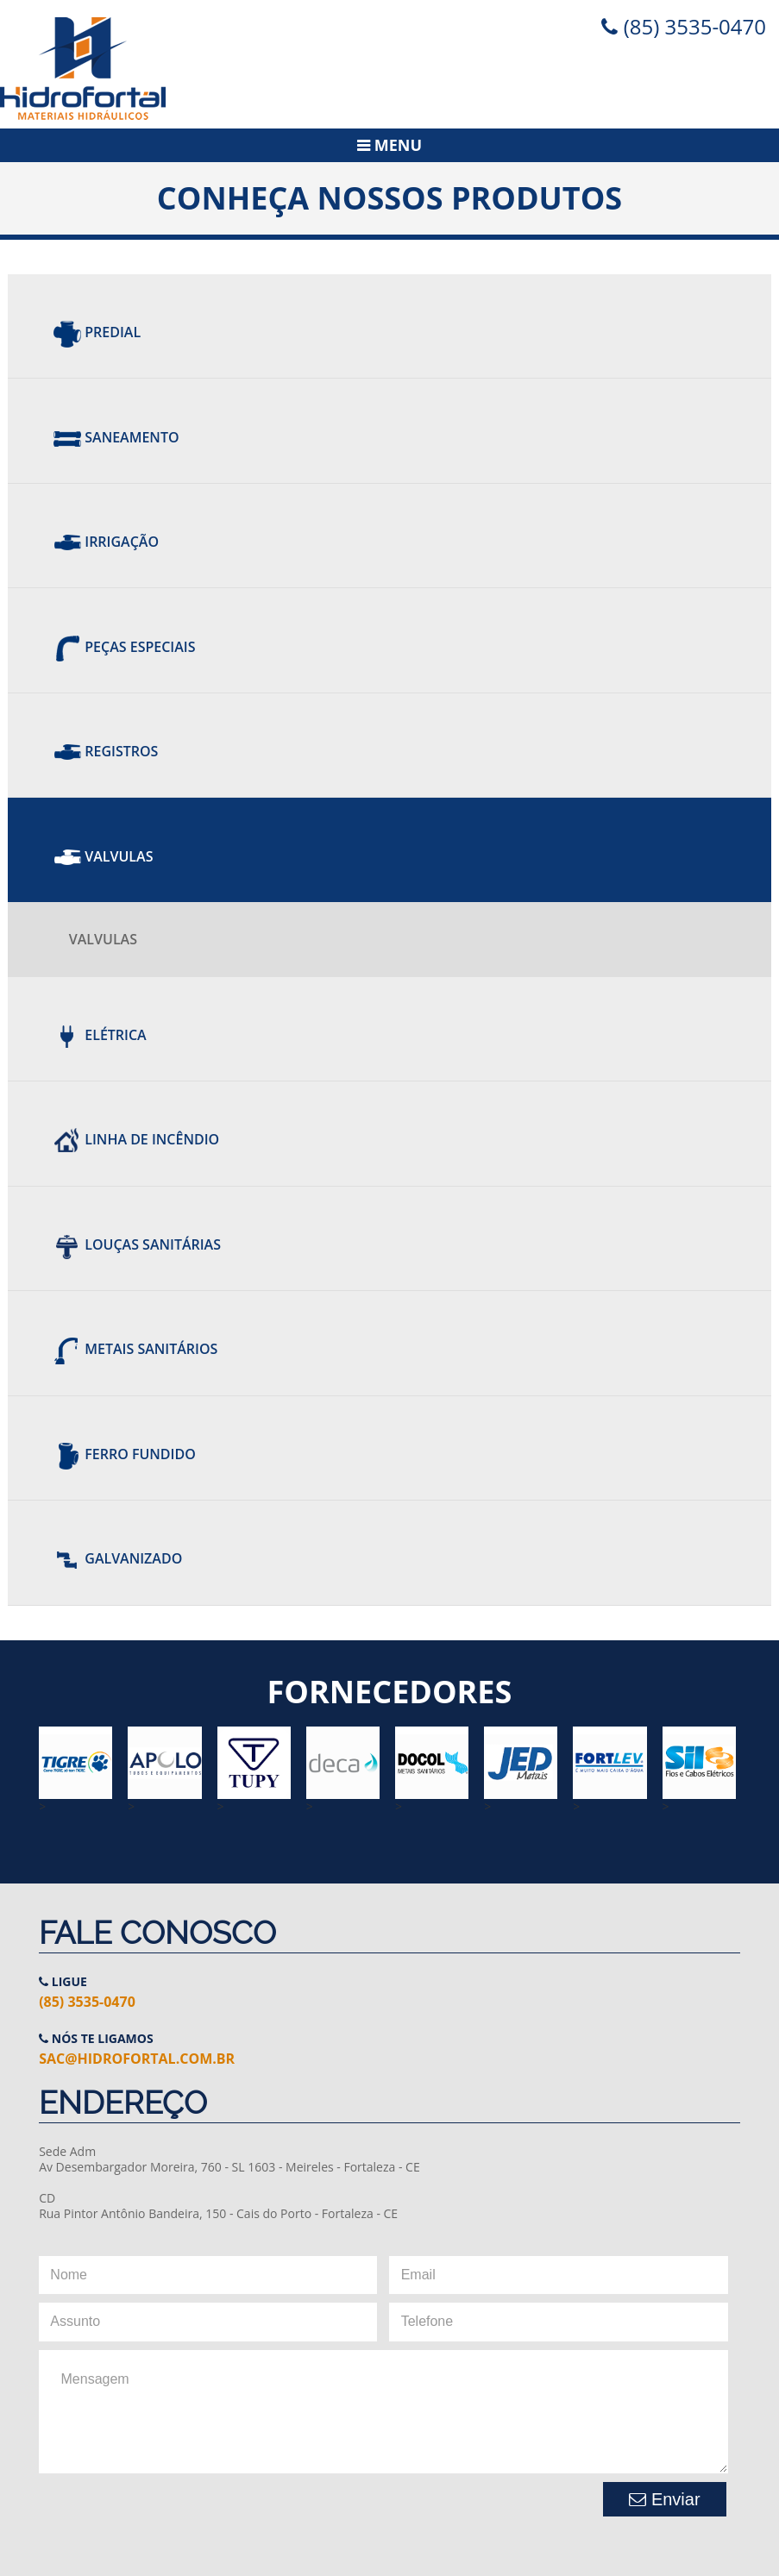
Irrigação (106, 541)
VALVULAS (103, 939)
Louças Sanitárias (137, 1244)
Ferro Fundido (124, 1454)
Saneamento (116, 437)
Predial (97, 332)
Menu (389, 145)
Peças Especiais (124, 646)
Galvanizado (117, 1558)
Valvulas (103, 856)
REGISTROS (105, 751)
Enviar (664, 2499)
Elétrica (100, 1034)
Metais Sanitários (135, 1349)
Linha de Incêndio (136, 1140)
